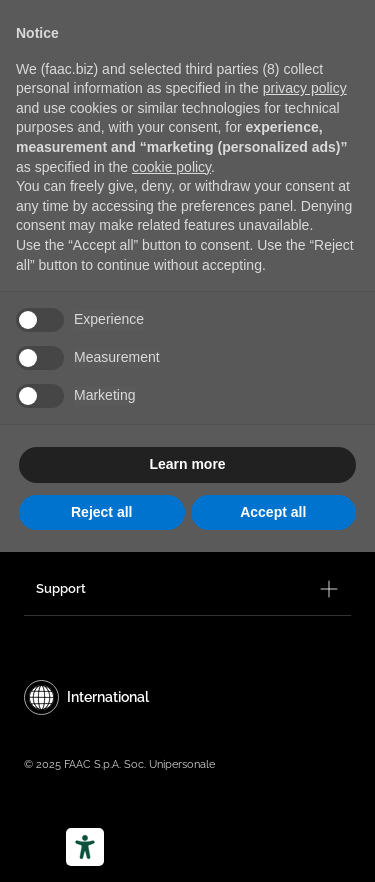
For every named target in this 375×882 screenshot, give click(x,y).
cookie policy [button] (171, 167)
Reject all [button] (101, 512)
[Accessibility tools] (85, 847)
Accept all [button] (273, 512)
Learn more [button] (187, 464)
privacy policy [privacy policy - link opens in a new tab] (305, 88)
